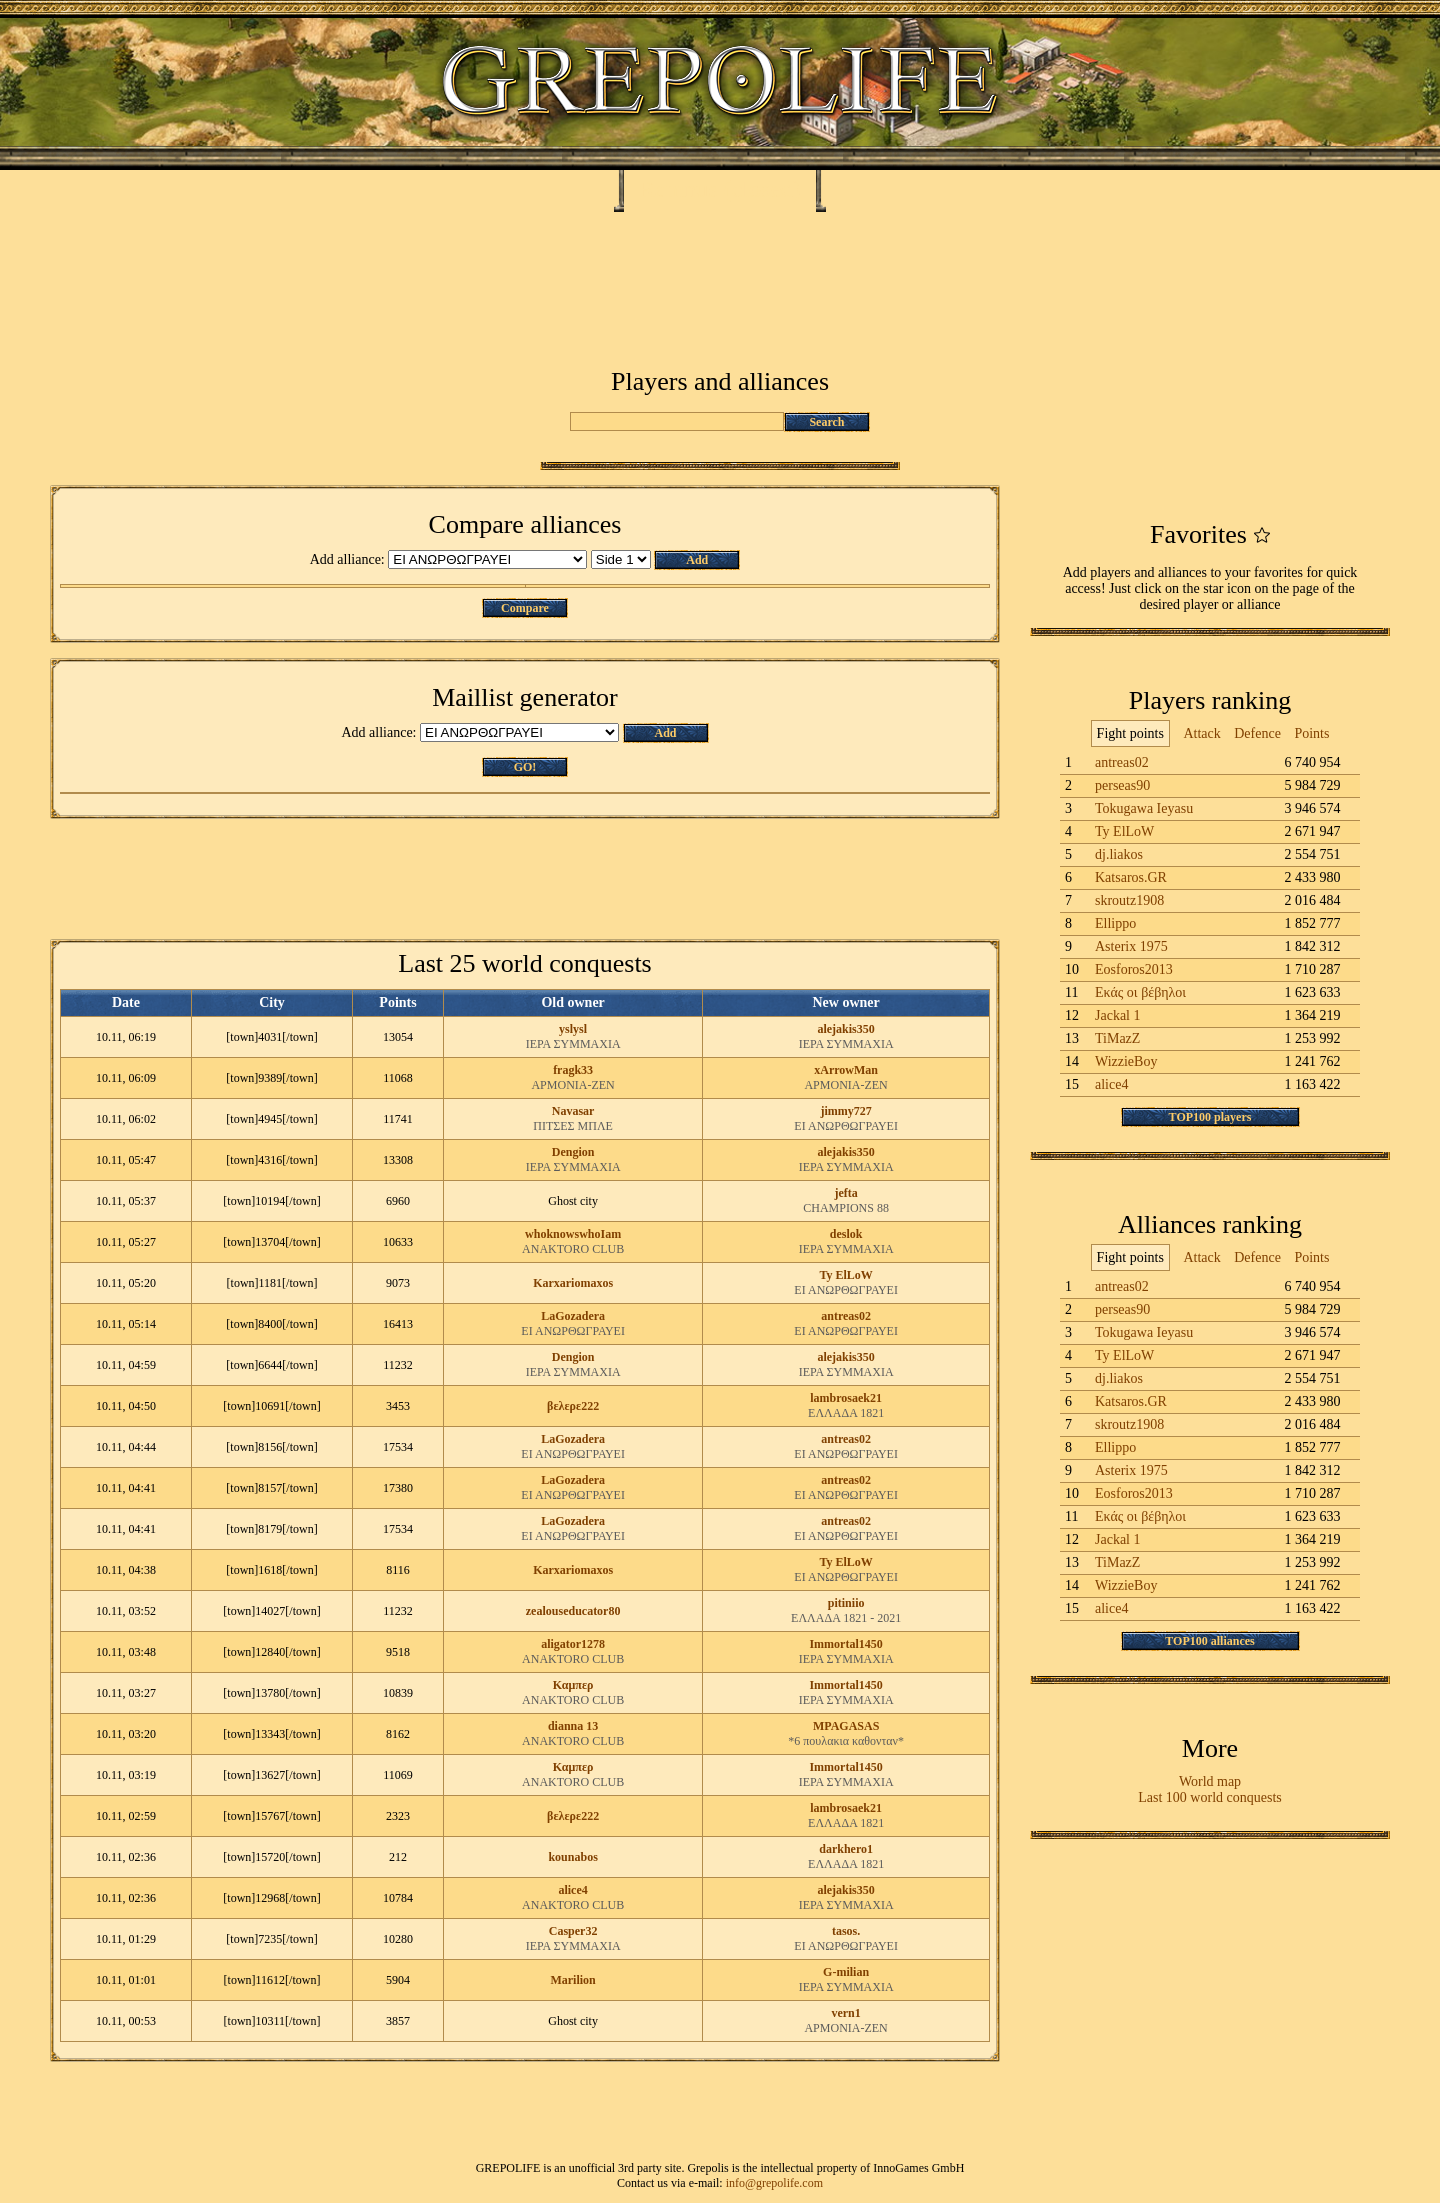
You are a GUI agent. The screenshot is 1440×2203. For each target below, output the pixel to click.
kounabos (572, 1857)
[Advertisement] (720, 272)
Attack (1201, 733)
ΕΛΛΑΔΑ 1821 (846, 1413)
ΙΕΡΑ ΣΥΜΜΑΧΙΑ (573, 1044)
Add (697, 560)
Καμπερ (573, 1685)
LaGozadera (573, 1316)
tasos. (846, 1931)
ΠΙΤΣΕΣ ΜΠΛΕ (573, 1126)
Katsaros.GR (1131, 877)
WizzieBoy (1126, 1061)
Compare (525, 608)
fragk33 (573, 1070)
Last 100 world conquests (1209, 1797)
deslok (846, 1234)
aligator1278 (573, 1644)
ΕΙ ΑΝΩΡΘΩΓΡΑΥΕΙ (846, 1126)
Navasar (573, 1111)
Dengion (573, 1152)
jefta (845, 1193)
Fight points (1130, 733)
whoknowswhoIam (573, 1234)
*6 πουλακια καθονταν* (846, 1741)
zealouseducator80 (573, 1611)
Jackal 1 (1117, 1015)
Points (1311, 733)
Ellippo (1115, 923)
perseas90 (1122, 785)
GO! (525, 767)
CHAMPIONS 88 (846, 1208)
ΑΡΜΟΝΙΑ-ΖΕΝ (572, 1085)
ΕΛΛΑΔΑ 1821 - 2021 (846, 1618)
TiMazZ (1117, 1038)
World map (1210, 1781)
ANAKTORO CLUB (573, 1249)
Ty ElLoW (845, 1275)
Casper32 (573, 1931)
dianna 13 (573, 1726)
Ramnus (678, 189)
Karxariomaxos (573, 1283)
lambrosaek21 (846, 1398)
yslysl (573, 1029)
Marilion (572, 1980)
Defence (1257, 733)
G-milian (846, 1972)
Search (826, 422)
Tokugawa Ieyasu (1144, 808)
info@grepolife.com (774, 2183)
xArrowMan (846, 1070)
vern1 (845, 2013)
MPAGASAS (846, 1726)
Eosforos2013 (1134, 969)
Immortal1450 (845, 1644)
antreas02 (846, 1316)
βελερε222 (573, 1406)
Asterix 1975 (1131, 946)
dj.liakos (1119, 854)
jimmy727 (845, 1111)
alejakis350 (845, 1029)
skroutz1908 (1129, 900)
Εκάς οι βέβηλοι (1140, 992)
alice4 (572, 1890)
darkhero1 (846, 1849)
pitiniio (846, 1603)
